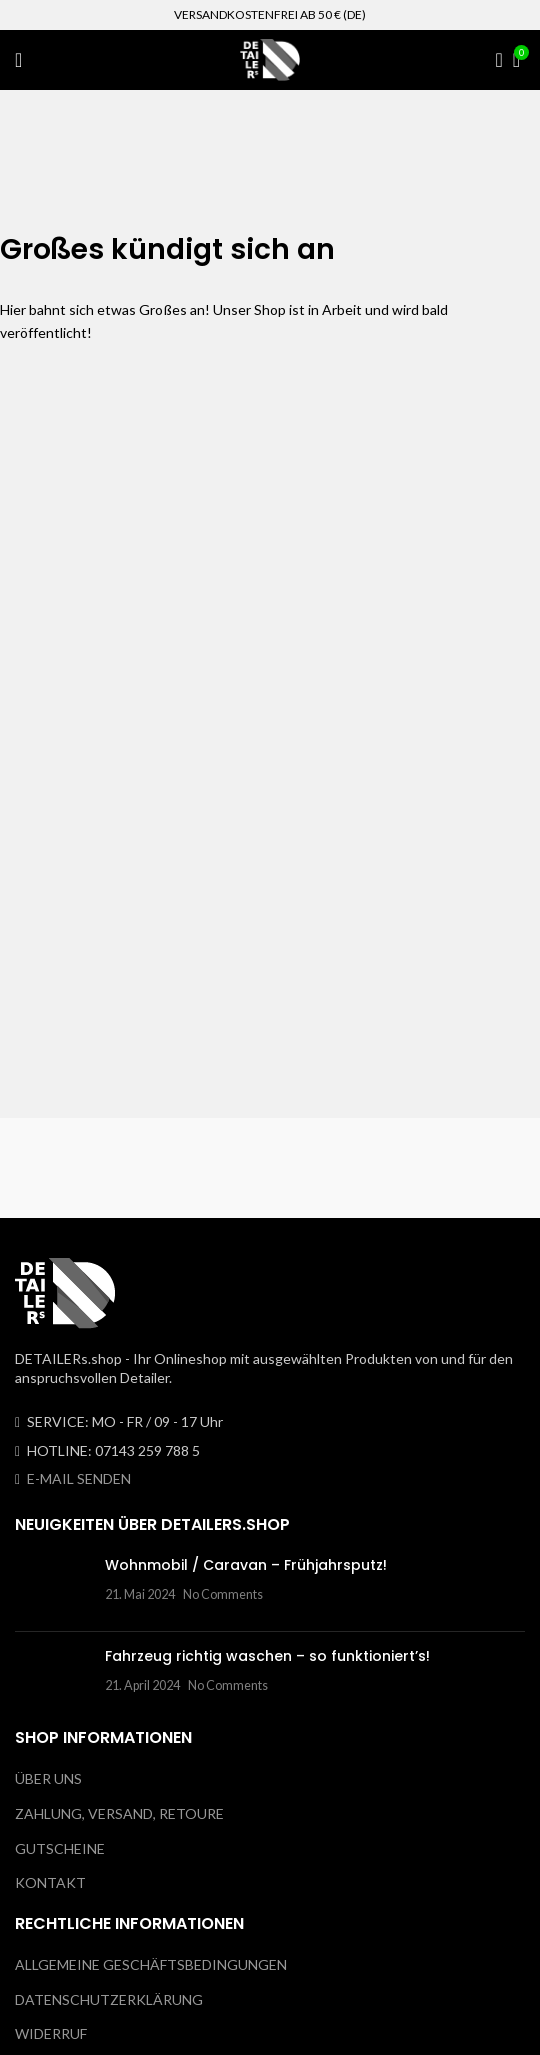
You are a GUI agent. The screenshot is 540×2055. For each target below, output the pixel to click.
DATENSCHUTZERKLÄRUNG (109, 1999)
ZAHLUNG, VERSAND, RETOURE (119, 1813)
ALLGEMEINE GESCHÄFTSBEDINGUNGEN (151, 1964)
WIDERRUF (51, 2033)
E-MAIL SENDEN (79, 1478)
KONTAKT (50, 1882)
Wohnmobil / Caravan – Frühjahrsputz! (246, 1565)
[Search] (493, 60)
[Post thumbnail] (52, 1586)
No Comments (223, 1594)
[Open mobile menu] (18, 60)
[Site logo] (270, 58)
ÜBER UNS (48, 1778)
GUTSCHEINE (60, 1848)
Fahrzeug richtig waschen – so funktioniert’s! (267, 1656)
